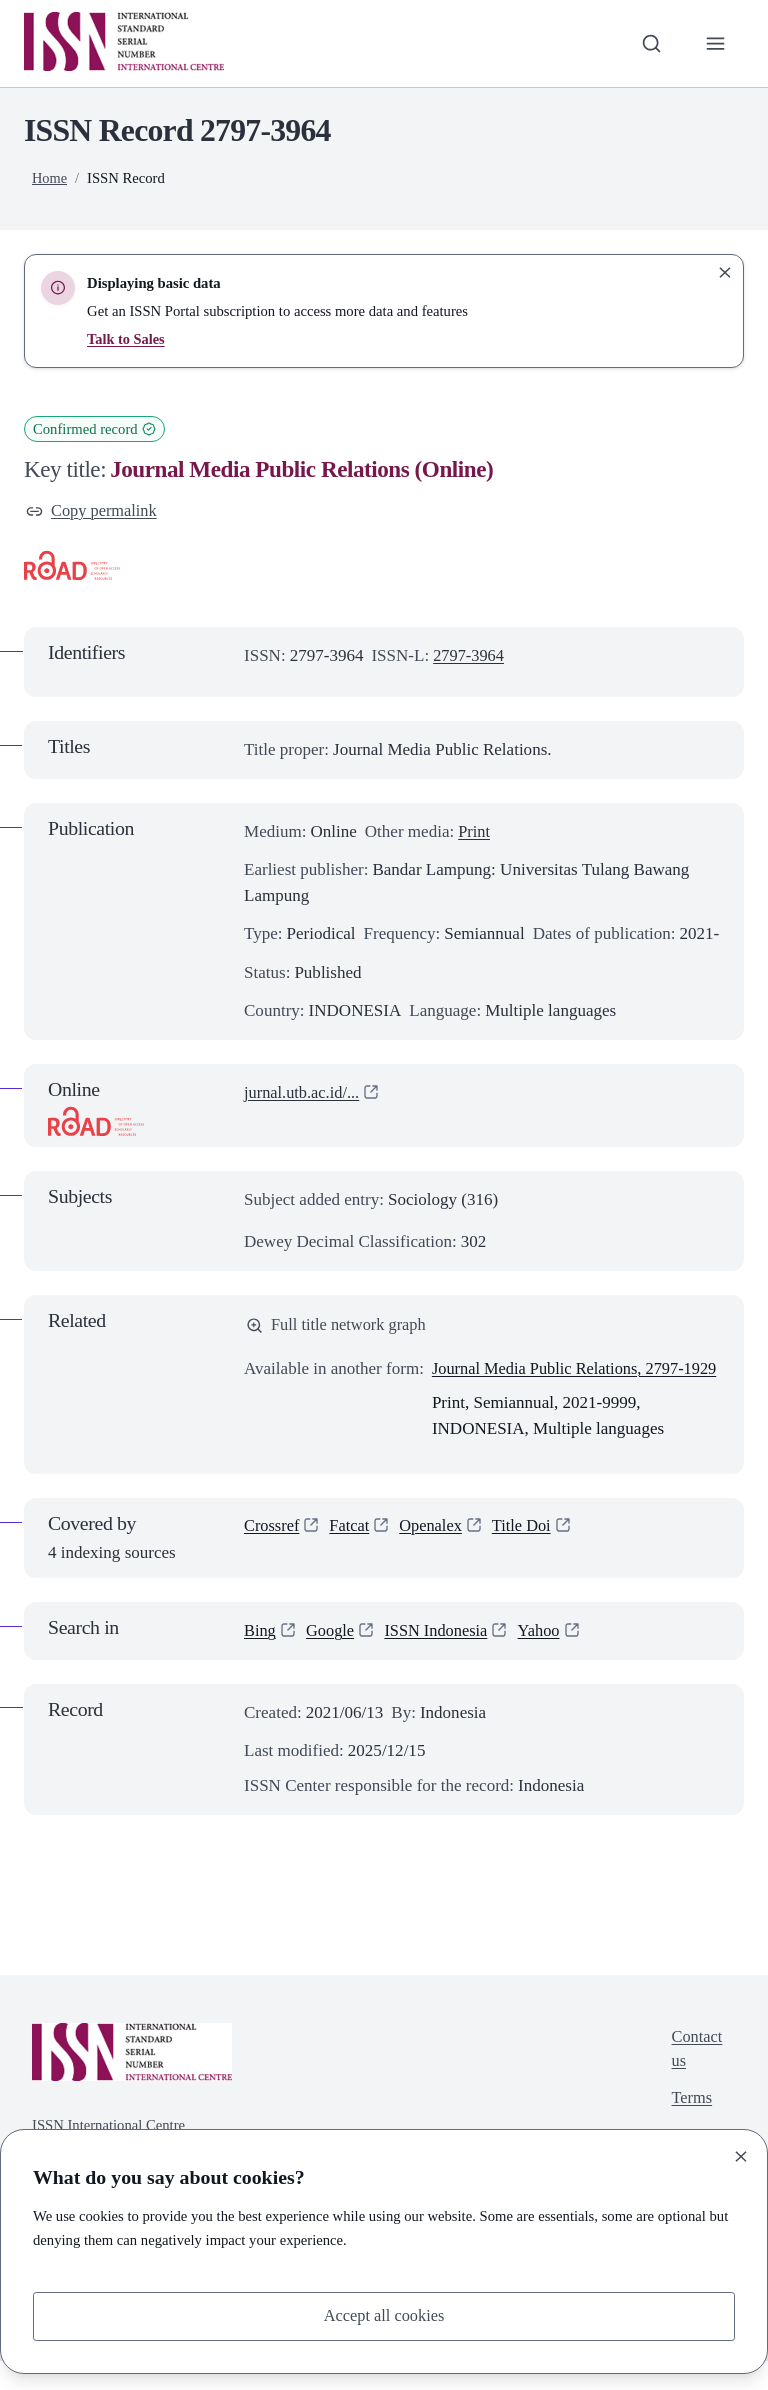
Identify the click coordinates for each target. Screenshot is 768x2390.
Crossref (273, 1555)
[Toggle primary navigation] (715, 43)
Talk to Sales (126, 339)
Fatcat (353, 1555)
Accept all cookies (384, 2315)
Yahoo (547, 1659)
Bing (260, 1659)
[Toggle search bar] (649, 43)
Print (474, 833)
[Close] (741, 2155)
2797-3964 (470, 656)
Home (50, 178)
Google (332, 1659)
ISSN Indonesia (441, 1659)
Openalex (435, 1555)
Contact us (695, 2079)
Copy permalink (93, 511)
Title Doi (529, 1555)
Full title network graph (339, 1327)
